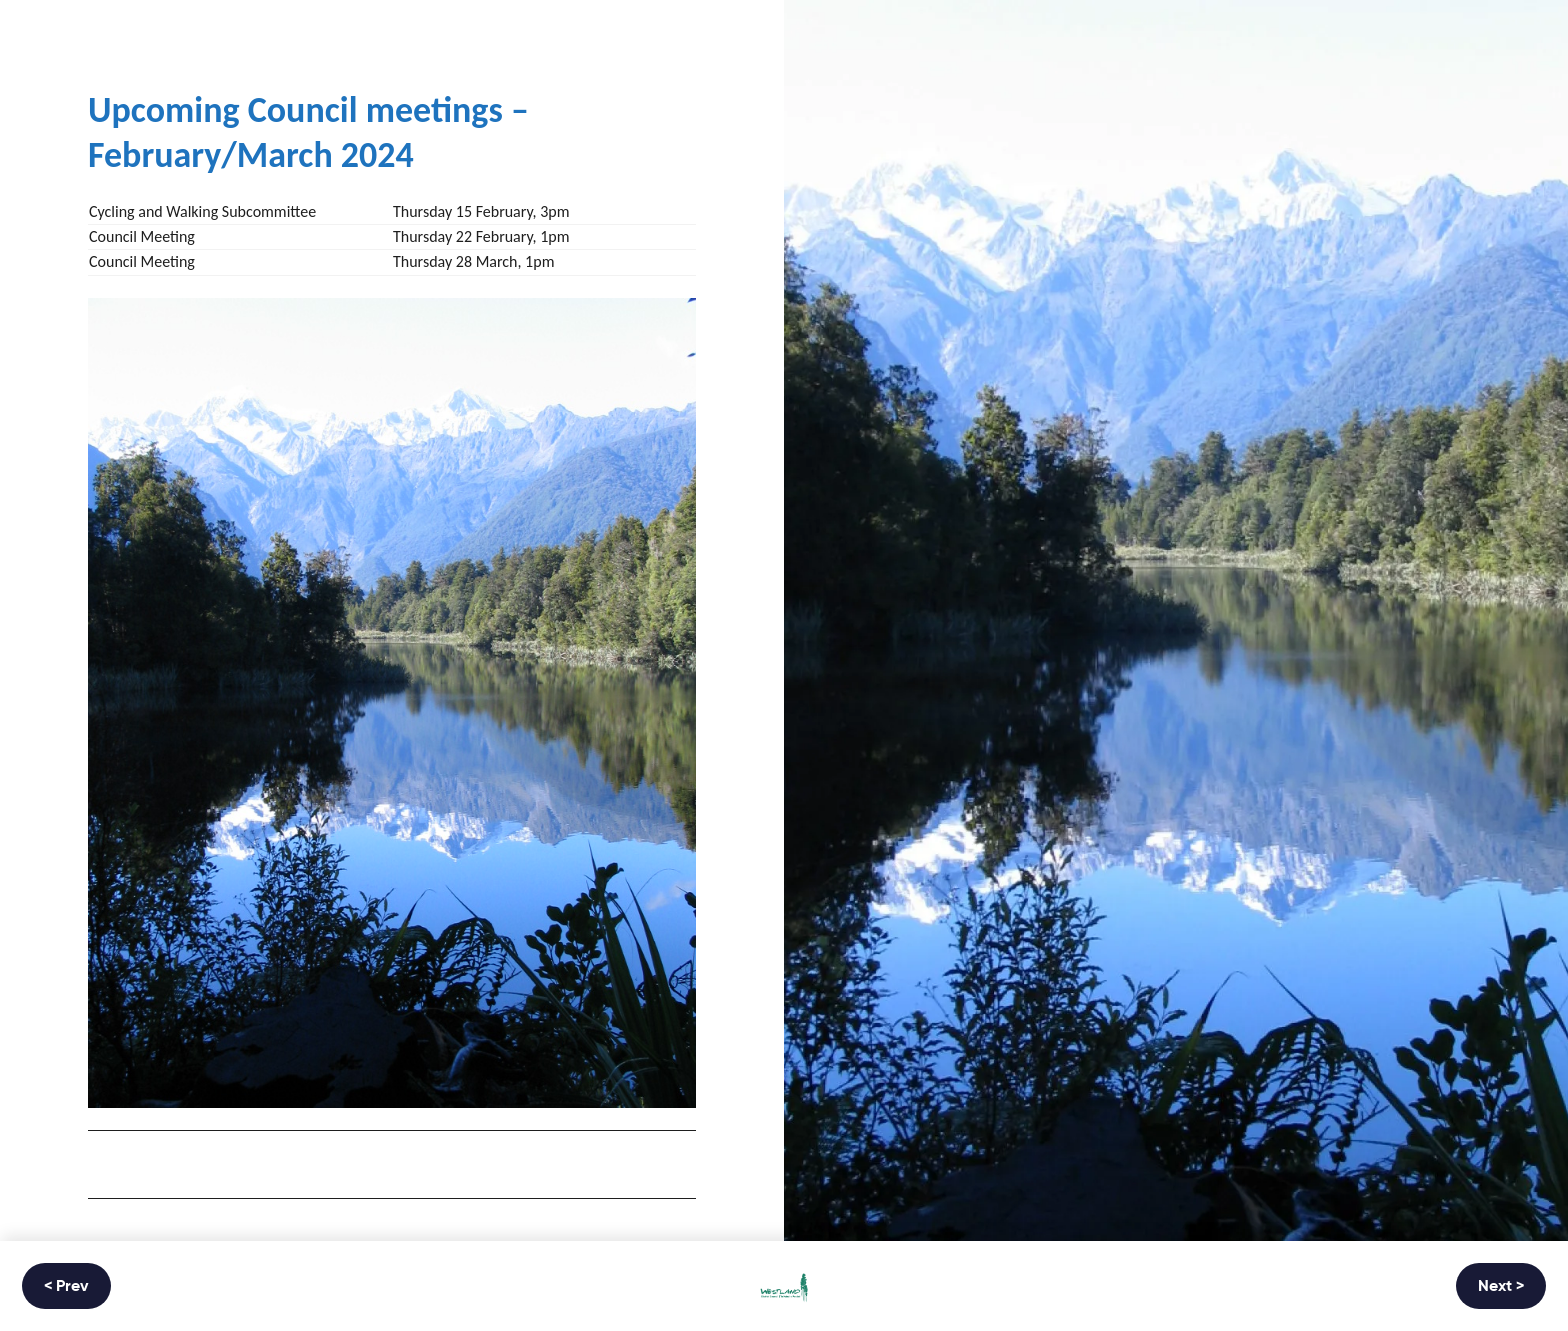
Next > (1501, 1287)
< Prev (66, 1287)
